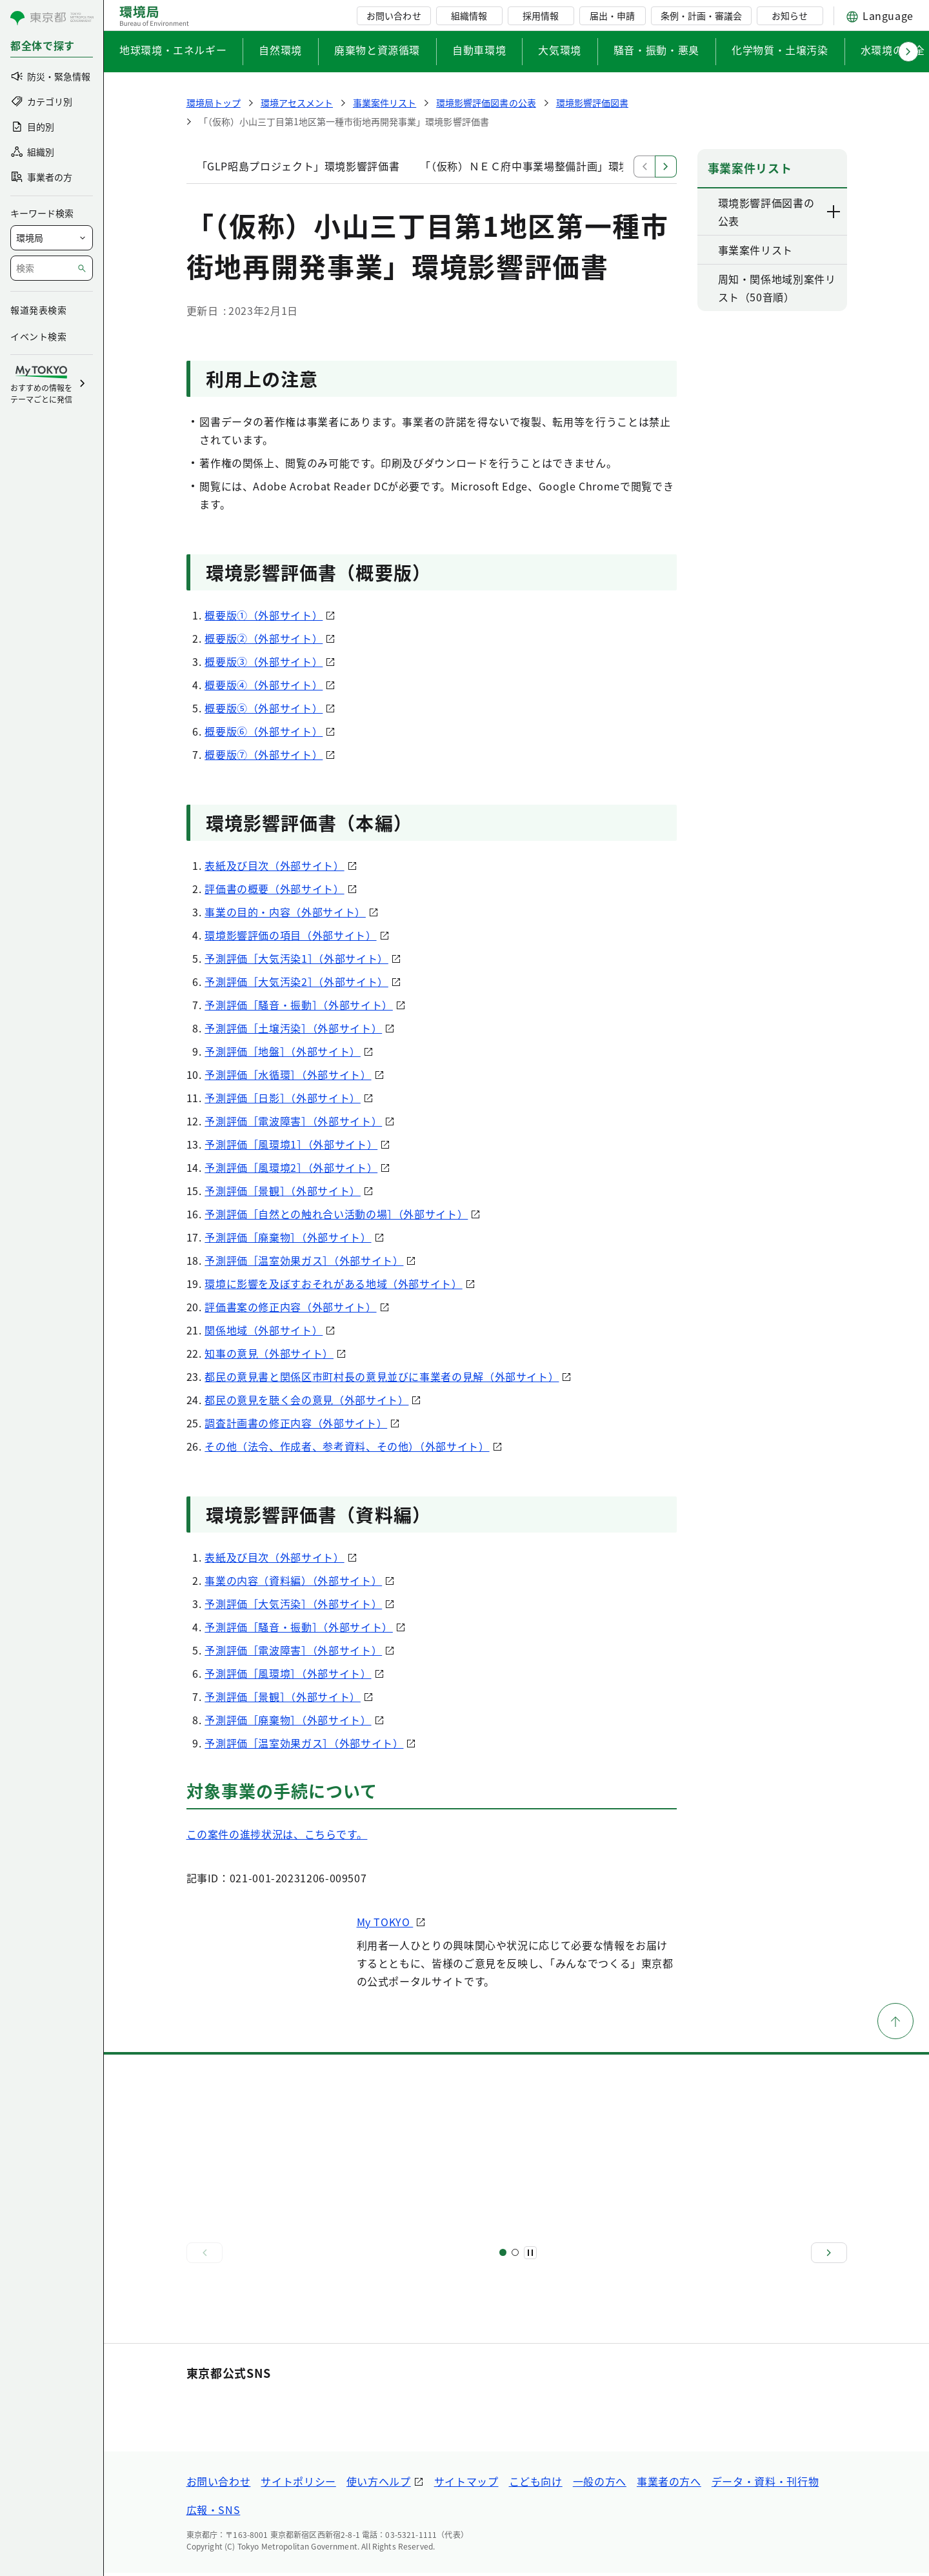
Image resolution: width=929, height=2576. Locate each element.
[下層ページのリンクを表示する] (834, 211)
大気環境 (559, 49)
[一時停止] (530, 2252)
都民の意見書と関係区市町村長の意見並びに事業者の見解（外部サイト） (382, 1376)
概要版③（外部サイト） (264, 661)
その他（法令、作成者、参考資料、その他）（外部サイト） (347, 1446)
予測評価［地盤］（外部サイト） (283, 1051)
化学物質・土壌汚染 (780, 49)
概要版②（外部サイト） (264, 638)
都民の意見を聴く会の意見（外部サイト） (306, 1399)
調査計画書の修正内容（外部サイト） (296, 1423)
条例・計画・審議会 (701, 15)
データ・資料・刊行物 (765, 2484)
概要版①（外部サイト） (264, 615)
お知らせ (790, 15)
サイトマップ (466, 2484)
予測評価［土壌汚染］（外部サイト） (293, 1028)
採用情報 (541, 15)
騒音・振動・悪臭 (656, 49)
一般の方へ (599, 2484)
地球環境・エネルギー (172, 49)
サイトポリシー (298, 2484)
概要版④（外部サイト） (264, 684)
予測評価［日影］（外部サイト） (283, 1097)
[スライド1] (502, 2252)
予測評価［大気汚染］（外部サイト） (293, 1603)
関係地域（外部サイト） (264, 1330)
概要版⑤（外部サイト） (264, 708)
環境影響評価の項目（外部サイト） (290, 935)
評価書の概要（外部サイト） (274, 888)
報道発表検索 (38, 309)
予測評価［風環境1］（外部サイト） (291, 1144)
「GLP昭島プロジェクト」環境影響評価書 (298, 166)
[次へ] (829, 2252)
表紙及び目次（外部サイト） (274, 865)
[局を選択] (51, 237)
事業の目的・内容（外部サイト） (285, 912)
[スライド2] (515, 2252)
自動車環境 (479, 49)
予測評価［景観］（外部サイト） (283, 1190)
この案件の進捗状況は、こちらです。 (277, 1834)
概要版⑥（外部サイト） (264, 731)
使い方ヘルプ (378, 2484)
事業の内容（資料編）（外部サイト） (293, 1580)
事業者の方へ (669, 2484)
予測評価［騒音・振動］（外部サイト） (299, 1004)
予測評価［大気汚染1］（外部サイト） (296, 958)
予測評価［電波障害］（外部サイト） (293, 1121)
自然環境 (280, 49)
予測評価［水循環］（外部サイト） (288, 1074)
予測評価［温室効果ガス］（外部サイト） (304, 1260)
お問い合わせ (393, 15)
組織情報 (469, 15)
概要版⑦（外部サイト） (264, 754)
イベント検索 (38, 336)
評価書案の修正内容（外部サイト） (290, 1306)
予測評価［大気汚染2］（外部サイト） (296, 981)
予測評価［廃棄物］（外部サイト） (288, 1237)
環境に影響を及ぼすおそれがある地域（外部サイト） (333, 1283)
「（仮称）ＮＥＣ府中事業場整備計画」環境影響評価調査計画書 (573, 166)
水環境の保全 (893, 49)
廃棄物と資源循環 (377, 49)
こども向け (536, 2484)
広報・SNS (213, 2513)
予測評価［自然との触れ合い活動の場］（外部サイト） (336, 1214)
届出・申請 (612, 15)
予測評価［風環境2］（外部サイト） (291, 1167)
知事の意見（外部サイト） (269, 1353)
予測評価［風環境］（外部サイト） (288, 1673)
